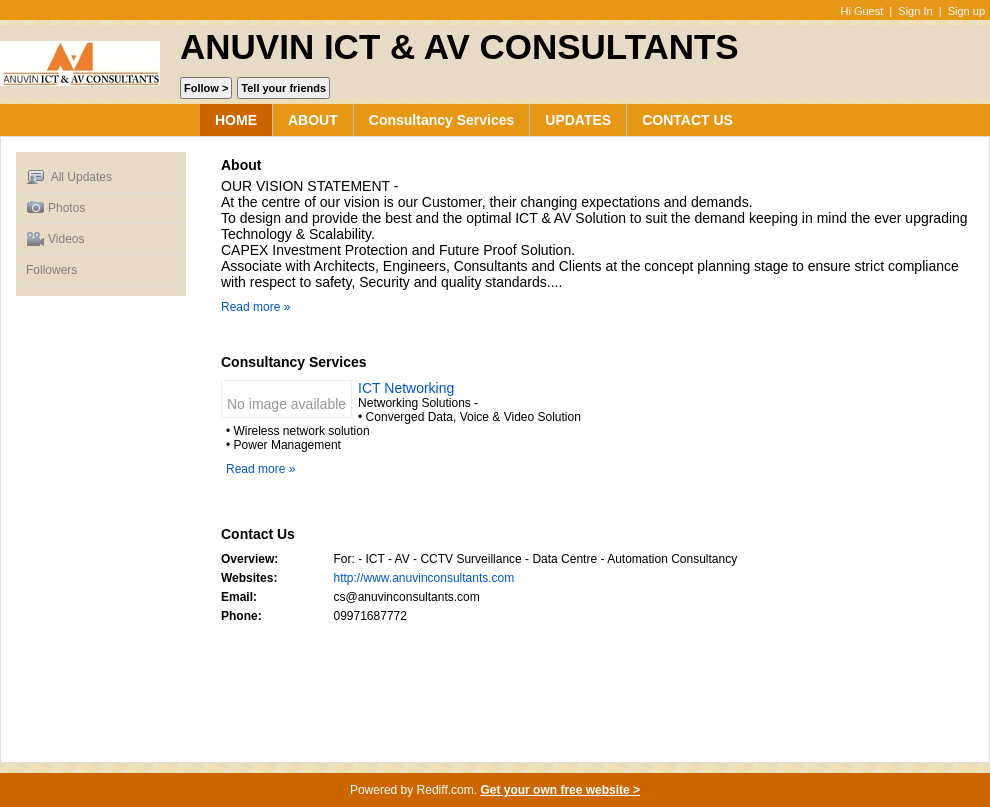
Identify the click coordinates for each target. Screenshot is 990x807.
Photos (55, 208)
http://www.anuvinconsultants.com (424, 578)
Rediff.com (445, 790)
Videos (55, 239)
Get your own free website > (560, 790)
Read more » (255, 307)
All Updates (69, 177)
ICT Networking (406, 388)
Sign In (915, 11)
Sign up (966, 11)
